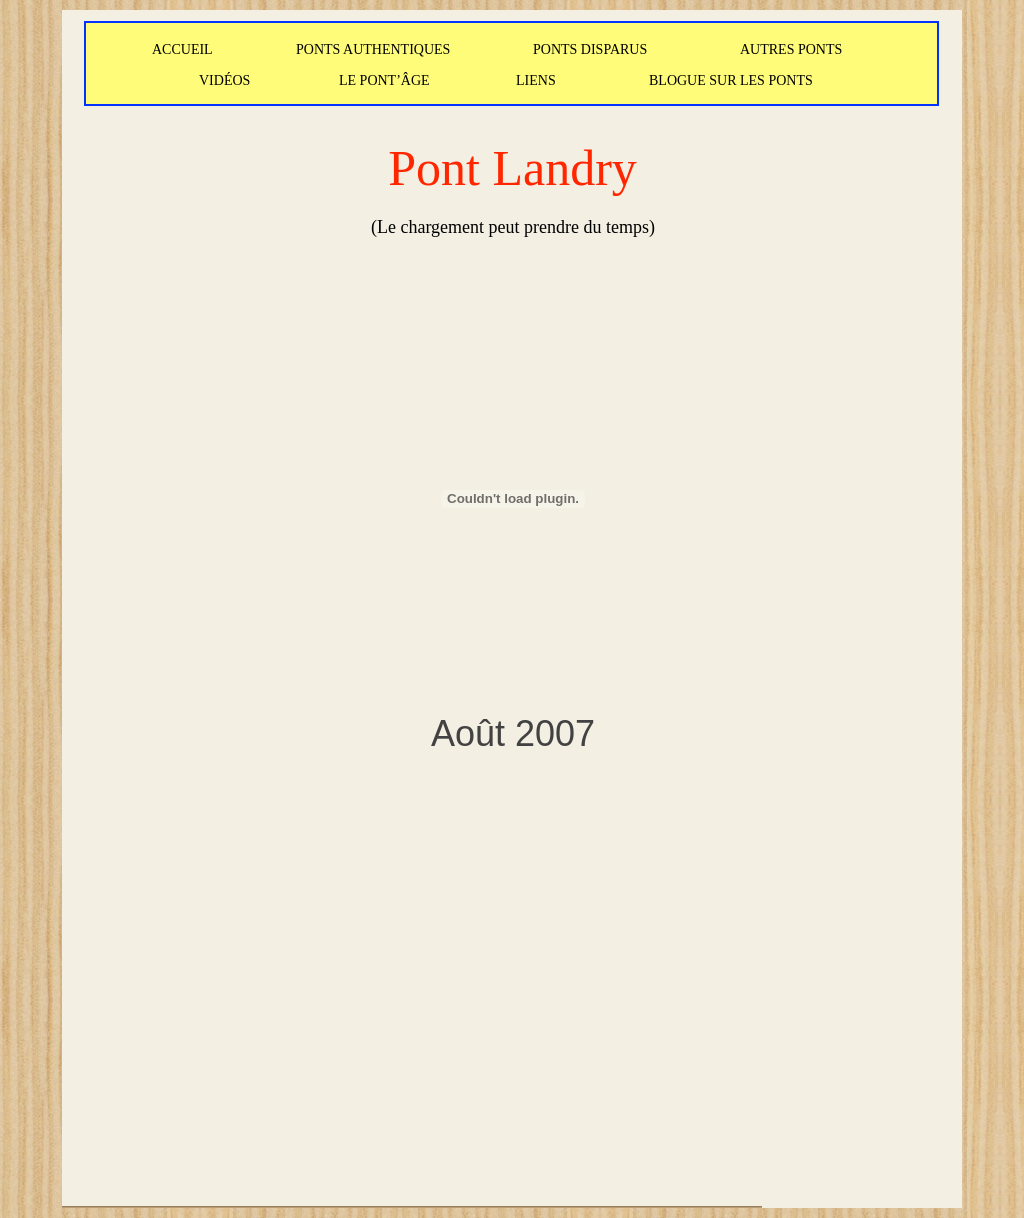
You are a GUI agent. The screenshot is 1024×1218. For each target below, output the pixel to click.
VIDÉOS (224, 80)
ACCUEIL (182, 49)
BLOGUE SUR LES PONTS (731, 80)
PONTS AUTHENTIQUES (373, 49)
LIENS (536, 80)
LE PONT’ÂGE (384, 80)
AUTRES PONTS (791, 49)
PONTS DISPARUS (590, 49)
